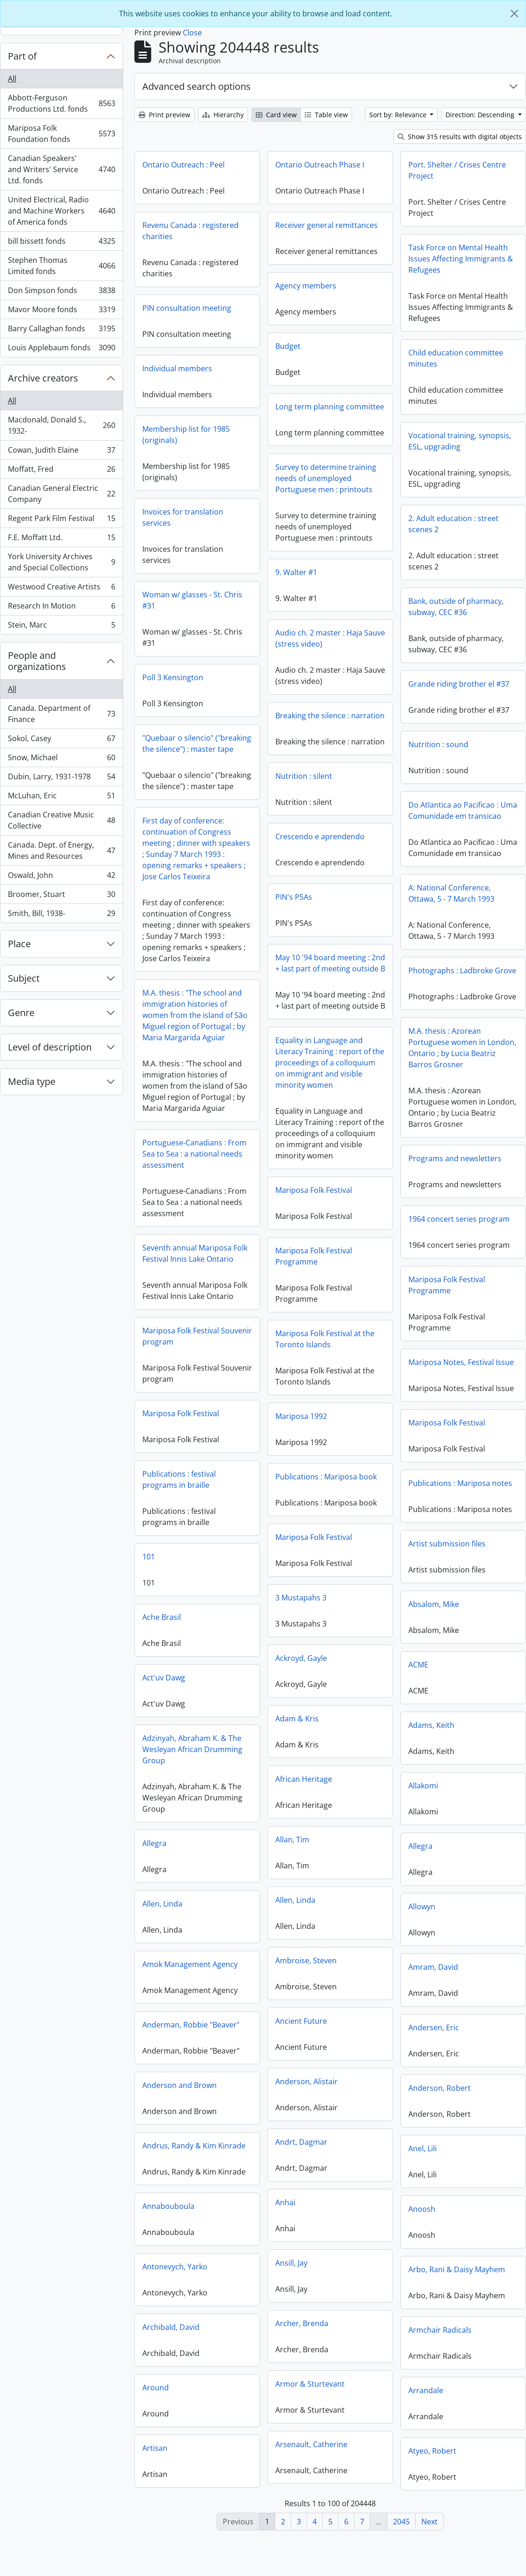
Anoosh (343, 2220)
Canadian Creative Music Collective (61, 820)
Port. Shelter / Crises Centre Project (457, 170)
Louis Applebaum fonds (61, 349)
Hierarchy (223, 114)
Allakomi (345, 1797)
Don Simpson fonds (61, 292)
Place (19, 943)
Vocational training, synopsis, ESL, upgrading (459, 441)
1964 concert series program (380, 1230)
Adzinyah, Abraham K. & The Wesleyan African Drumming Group (270, 1758)
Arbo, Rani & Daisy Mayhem (378, 2280)
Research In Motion (61, 608)
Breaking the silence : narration (291, 722)
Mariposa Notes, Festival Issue (382, 1373)
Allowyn (343, 1918)
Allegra (193, 1854)
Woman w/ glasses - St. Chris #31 (231, 600)
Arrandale (347, 2401)
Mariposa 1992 (262, 1429)
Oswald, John (61, 877)
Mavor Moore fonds (61, 311)
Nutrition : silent (342, 784)
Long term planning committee (329, 406)
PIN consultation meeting (186, 308)
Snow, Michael (61, 759)
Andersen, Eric (355, 2039)
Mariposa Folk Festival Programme (352, 1271)
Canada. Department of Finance (61, 713)
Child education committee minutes (455, 358)
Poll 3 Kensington (211, 677)
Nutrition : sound (438, 744)
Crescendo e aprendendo (359, 845)
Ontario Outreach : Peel (183, 165)
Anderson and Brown (218, 2096)
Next (429, 2521)
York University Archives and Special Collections (61, 562)
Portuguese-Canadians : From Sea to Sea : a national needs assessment (233, 1160)
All (12, 79)
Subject (24, 978)
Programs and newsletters (376, 1169)
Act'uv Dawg (241, 1687)
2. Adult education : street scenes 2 (453, 524)
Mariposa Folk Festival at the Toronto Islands (363, 1354)
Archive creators (43, 378)
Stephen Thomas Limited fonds (61, 265)
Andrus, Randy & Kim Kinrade (233, 2157)
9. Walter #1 (257, 579)
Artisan (193, 2459)
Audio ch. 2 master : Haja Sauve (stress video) (291, 645)
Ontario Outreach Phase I (319, 165)
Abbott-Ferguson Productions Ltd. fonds (61, 103)
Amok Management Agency (229, 1975)
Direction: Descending (481, 114)
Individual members (177, 368)
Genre (21, 1012)
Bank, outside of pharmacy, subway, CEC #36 (456, 606)
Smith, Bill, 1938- (61, 915)
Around (194, 2399)
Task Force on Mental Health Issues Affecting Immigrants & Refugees (460, 258)
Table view (326, 114)
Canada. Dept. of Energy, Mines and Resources (61, 850)
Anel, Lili (344, 2159)
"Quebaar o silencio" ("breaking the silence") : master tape (235, 743)
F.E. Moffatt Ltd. (61, 539)
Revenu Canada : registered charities (190, 230)
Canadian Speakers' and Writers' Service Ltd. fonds (61, 169)
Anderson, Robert (361, 2099)
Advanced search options (196, 86)
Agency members (305, 286)
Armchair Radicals (361, 2341)
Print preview (164, 114)
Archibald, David (210, 2338)
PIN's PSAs (332, 905)
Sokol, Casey (61, 740)
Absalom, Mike (355, 1615)
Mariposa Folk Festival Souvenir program (236, 1342)
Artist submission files (368, 1555)
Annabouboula (207, 2217)
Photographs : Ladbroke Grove (384, 982)
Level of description (50, 1047)
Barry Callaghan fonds (61, 330)
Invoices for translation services (182, 517)
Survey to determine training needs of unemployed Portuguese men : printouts (325, 484)
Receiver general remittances (326, 225)
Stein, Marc (61, 626)
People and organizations (37, 661)
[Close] (514, 13)
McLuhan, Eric (61, 797)
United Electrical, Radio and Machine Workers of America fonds (61, 210)
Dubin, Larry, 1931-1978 (61, 778)
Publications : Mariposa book (287, 1490)
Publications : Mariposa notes (460, 1496)
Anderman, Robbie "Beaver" (230, 2036)
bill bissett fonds (61, 243)
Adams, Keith (353, 1736)
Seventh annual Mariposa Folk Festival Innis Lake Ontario (233, 1260)
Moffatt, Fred (61, 471)
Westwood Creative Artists (61, 588)
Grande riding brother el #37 (458, 684)
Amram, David (355, 1978)
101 (226, 1566)
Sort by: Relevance (398, 114)
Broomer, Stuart (61, 896)
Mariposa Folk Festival (352, 1205)
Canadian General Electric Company (61, 493)
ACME (340, 1676)
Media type (31, 1081)
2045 (401, 2521)
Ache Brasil (239, 1626)
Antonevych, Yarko (213, 2278)
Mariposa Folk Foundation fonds (61, 133)
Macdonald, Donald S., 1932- (61, 425)
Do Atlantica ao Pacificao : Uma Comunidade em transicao (384, 815)
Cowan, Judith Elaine (61, 452)
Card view (276, 114)
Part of (22, 56)
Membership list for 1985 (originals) (186, 434)
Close (192, 32)
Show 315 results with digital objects (460, 136)
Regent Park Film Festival (61, 520)
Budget (287, 346)
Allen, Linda (201, 1915)
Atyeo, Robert (354, 2462)
